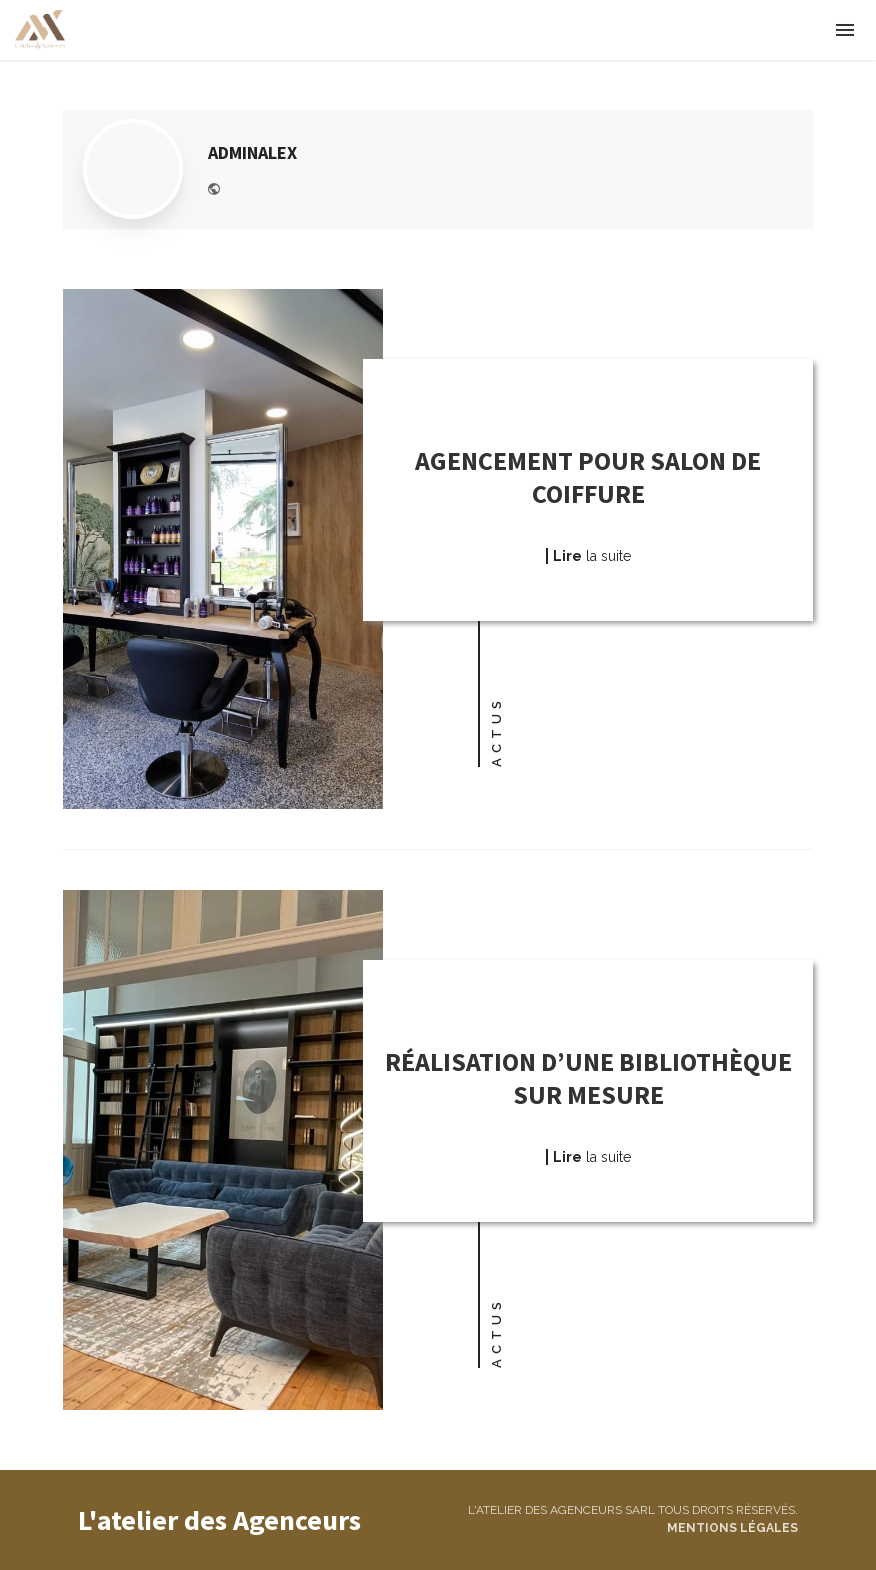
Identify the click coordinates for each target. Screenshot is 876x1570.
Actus (496, 731)
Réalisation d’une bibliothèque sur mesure (588, 1078)
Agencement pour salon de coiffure (588, 477)
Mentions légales (732, 1528)
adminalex (252, 152)
